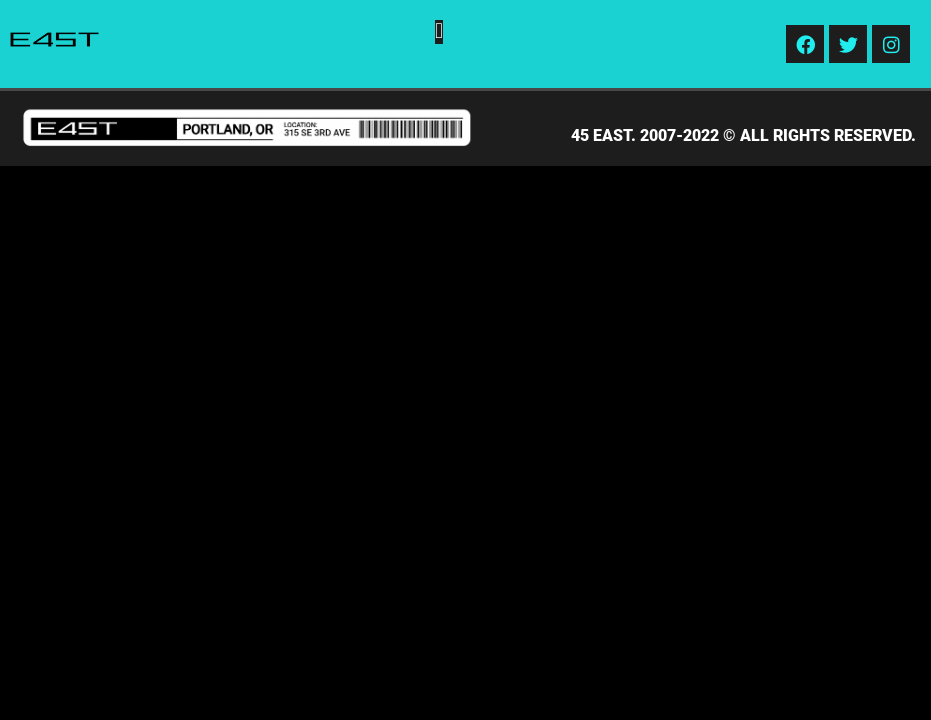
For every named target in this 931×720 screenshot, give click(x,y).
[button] (439, 32)
